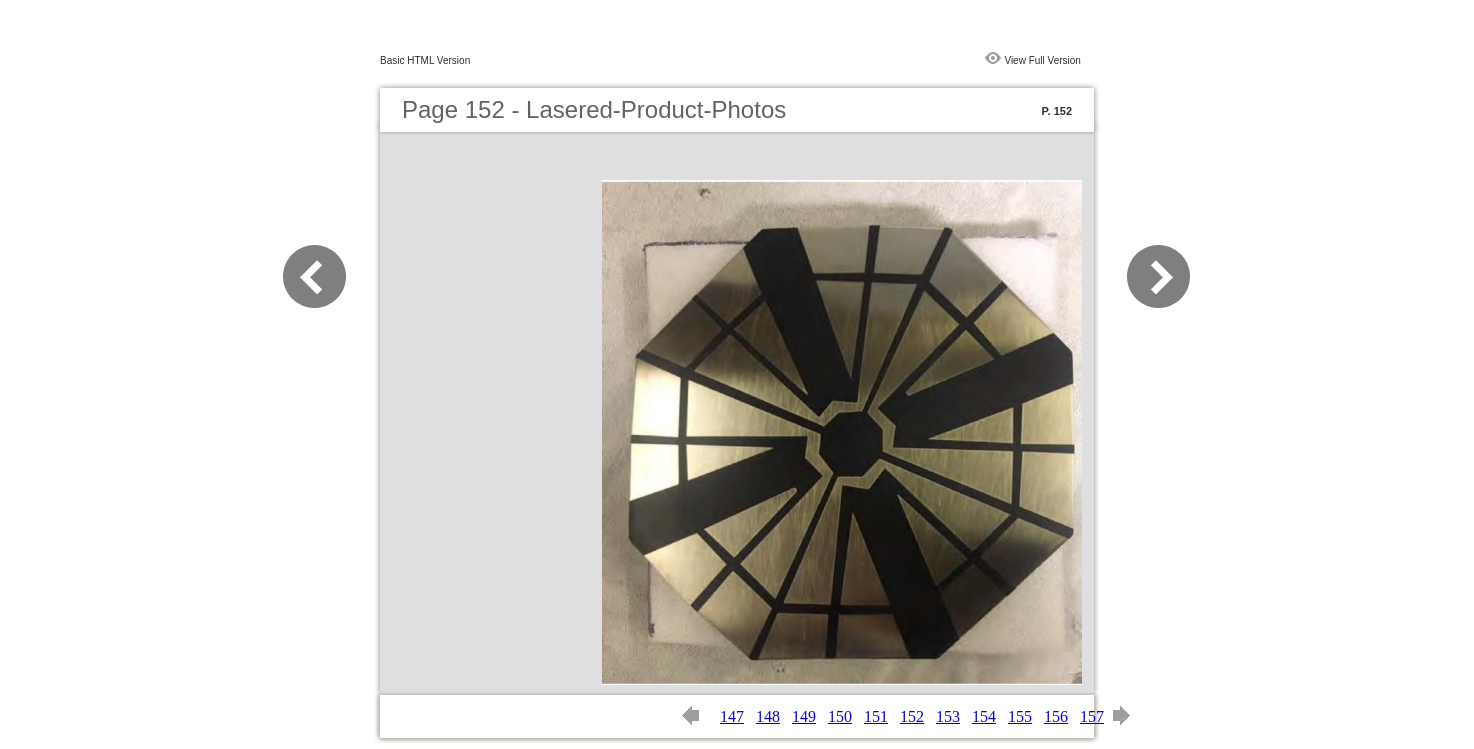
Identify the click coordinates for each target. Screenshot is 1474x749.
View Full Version (1042, 60)
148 (768, 716)
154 (984, 716)
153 (948, 716)
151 (876, 716)
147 (732, 716)
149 (804, 716)
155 (1020, 716)
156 (1056, 716)
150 (840, 716)
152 (912, 716)
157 (1092, 716)
